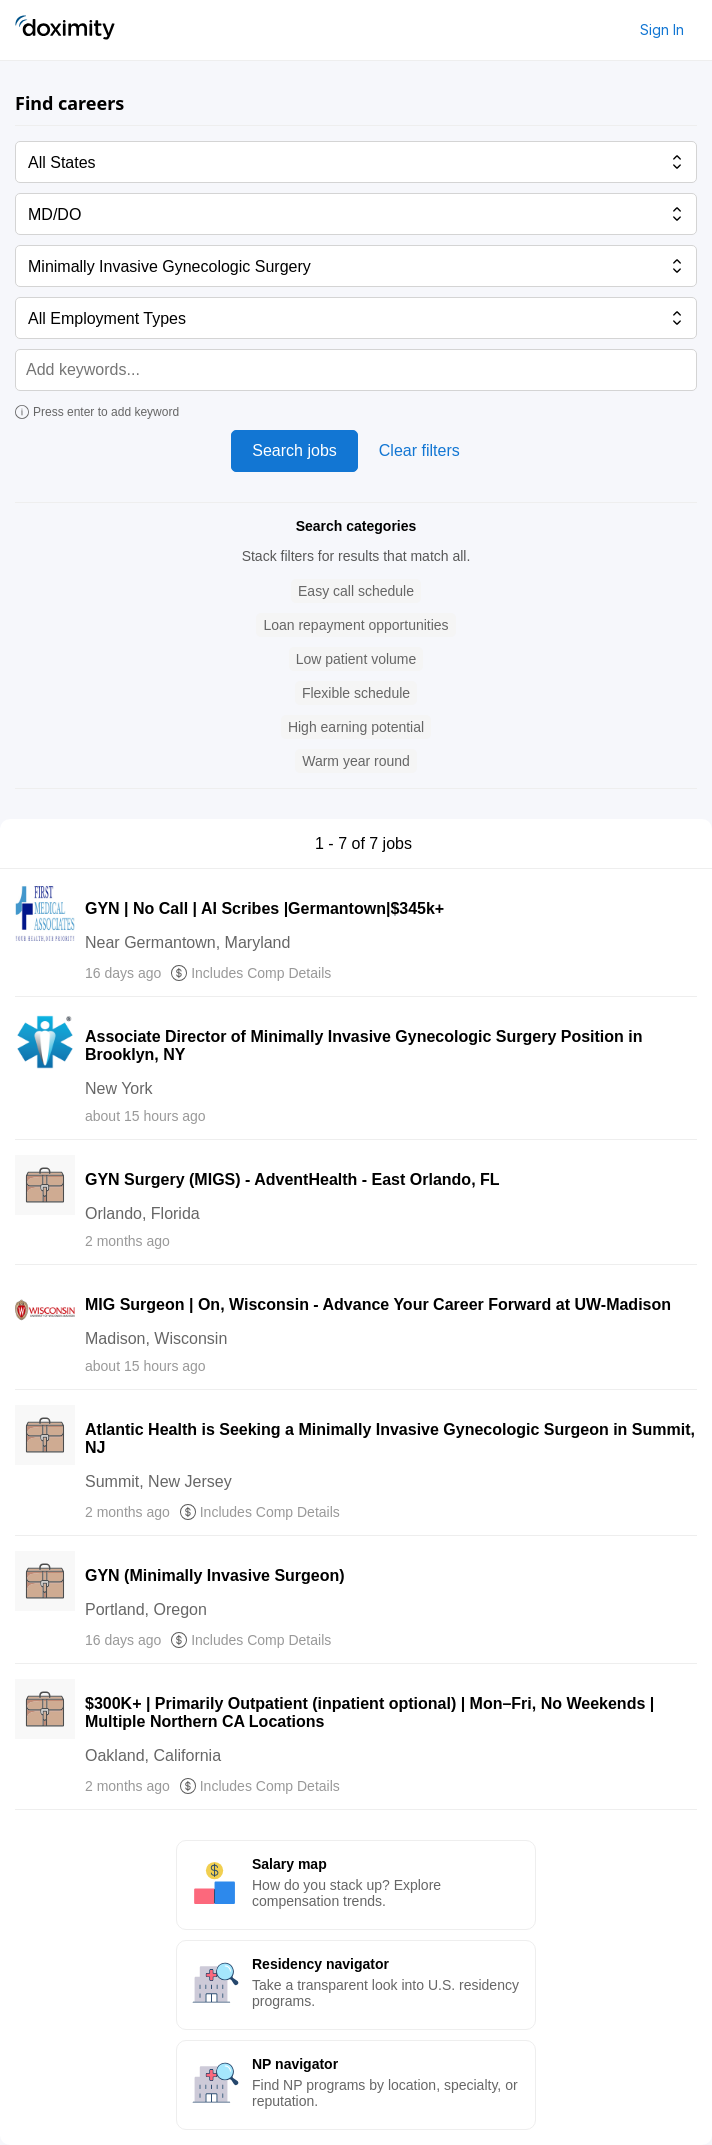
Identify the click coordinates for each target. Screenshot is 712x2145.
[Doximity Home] (65, 30)
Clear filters (419, 450)
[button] (356, 591)
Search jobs (294, 450)
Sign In (662, 29)
